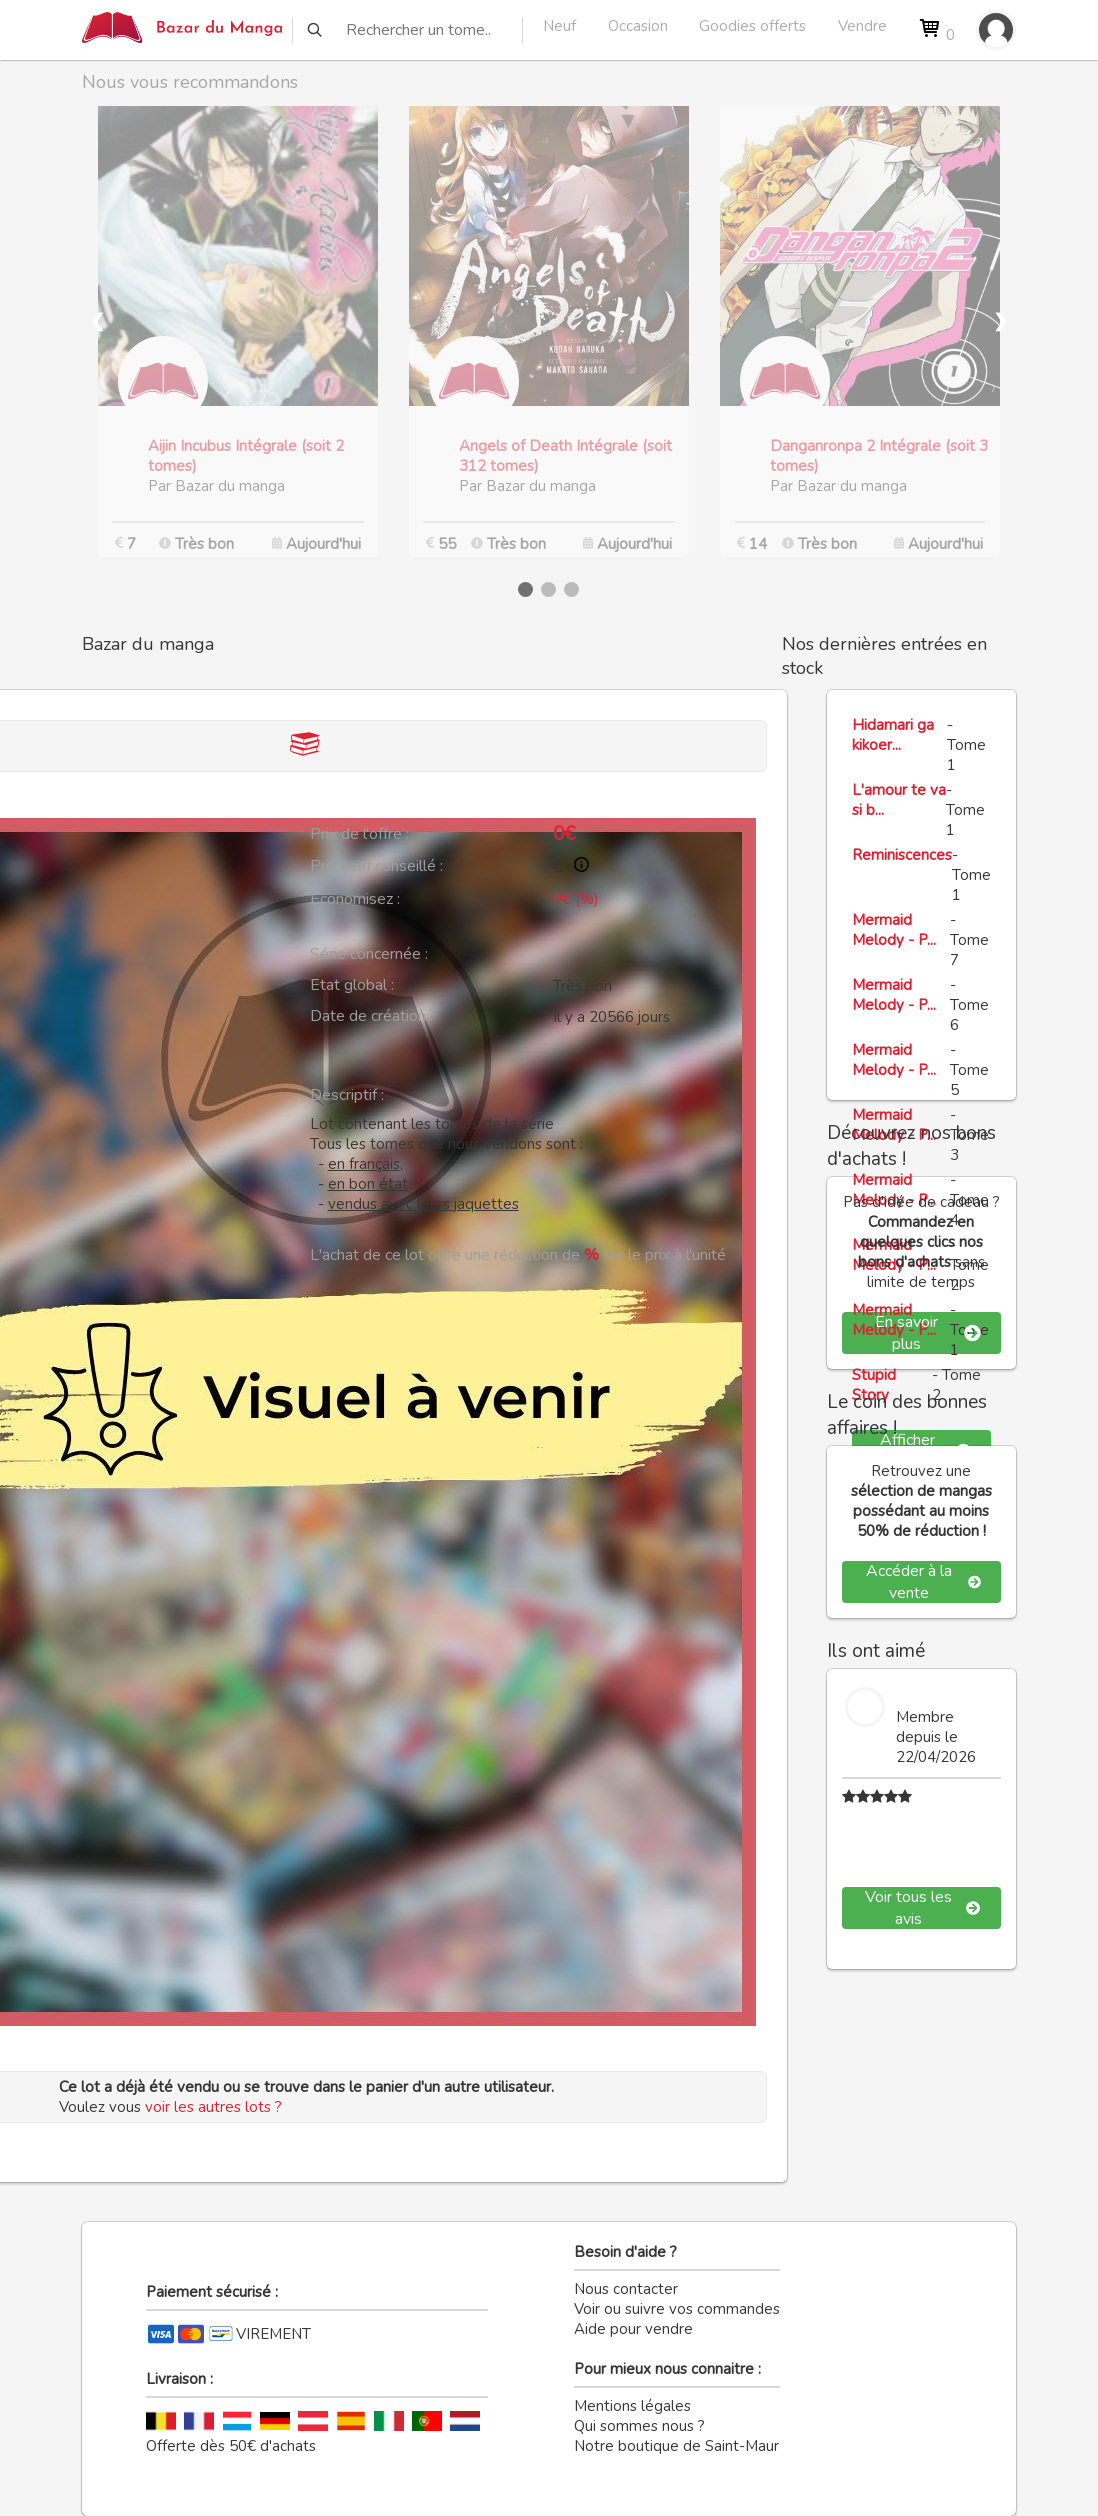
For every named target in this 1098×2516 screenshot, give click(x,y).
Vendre (862, 26)
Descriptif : (347, 1095)
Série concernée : (369, 954)
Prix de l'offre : (359, 834)
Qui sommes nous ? (639, 2426)
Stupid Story (874, 1385)
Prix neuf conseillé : (376, 866)
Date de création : (371, 1016)
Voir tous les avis (923, 1908)
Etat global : (352, 985)
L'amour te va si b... (899, 800)
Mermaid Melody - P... (894, 930)
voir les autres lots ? (213, 2107)
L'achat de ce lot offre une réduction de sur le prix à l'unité (518, 1255)
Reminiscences (902, 855)
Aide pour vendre (633, 2329)
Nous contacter (626, 2289)
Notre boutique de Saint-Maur (676, 2446)
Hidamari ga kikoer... (893, 735)
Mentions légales (632, 2406)
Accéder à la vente (923, 1582)
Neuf (559, 26)
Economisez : (355, 899)
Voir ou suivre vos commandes (677, 2309)
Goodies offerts (752, 26)
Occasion (638, 26)
